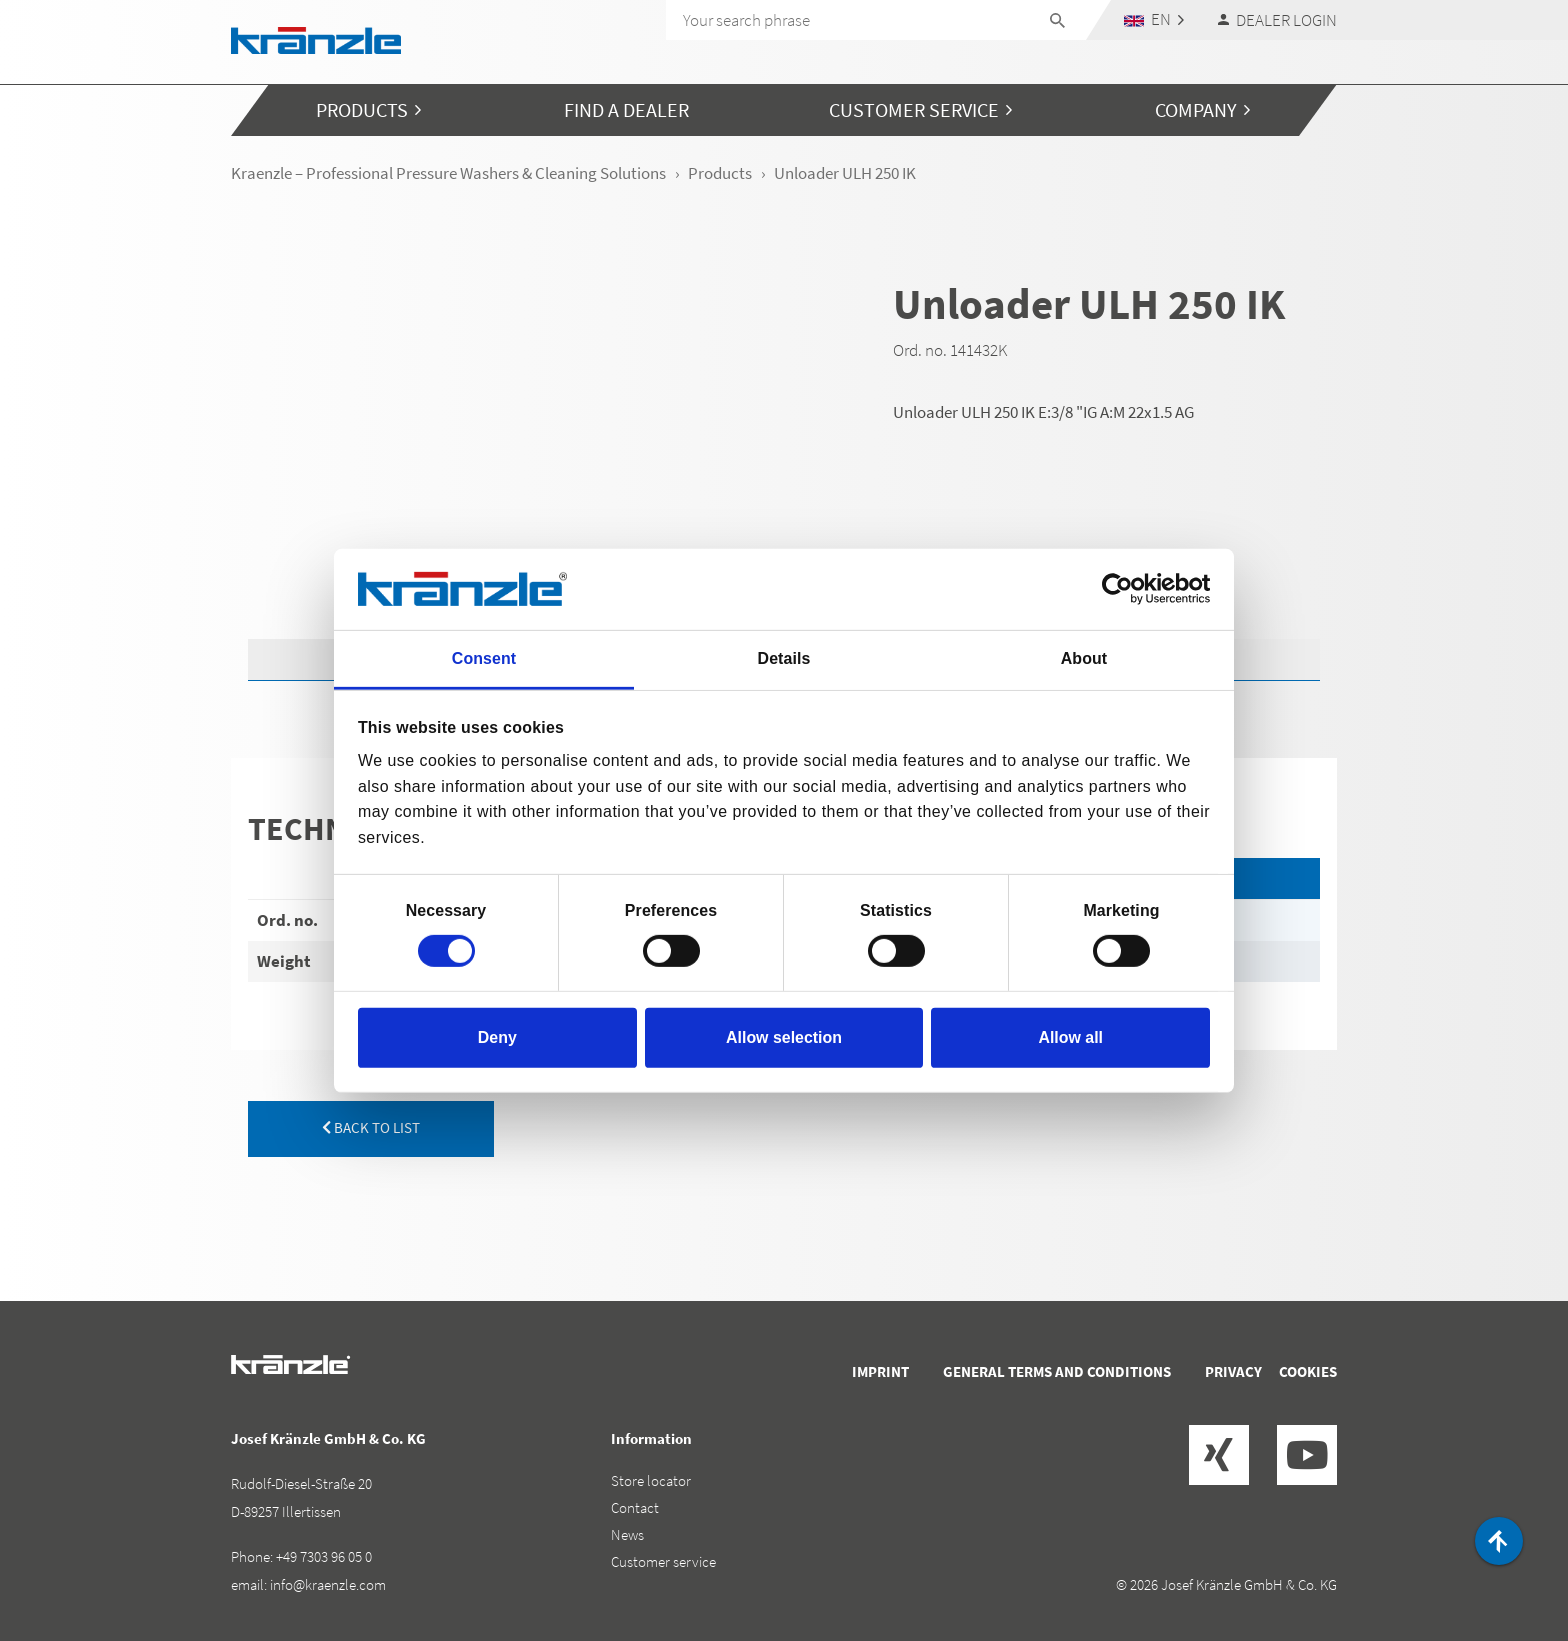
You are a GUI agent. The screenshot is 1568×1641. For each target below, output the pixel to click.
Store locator (651, 1480)
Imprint (880, 1371)
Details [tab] (784, 658)
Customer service (663, 1561)
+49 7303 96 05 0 (324, 1556)
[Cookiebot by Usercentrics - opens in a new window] (1122, 589)
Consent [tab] (484, 658)
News (627, 1534)
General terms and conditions (1057, 1371)
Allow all (1070, 1037)
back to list (371, 1127)
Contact (635, 1507)
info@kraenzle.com (328, 1584)
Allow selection (784, 1037)
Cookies (1308, 1371)
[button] (1154, 19)
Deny (497, 1037)
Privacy (1233, 1371)
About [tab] (1084, 658)
